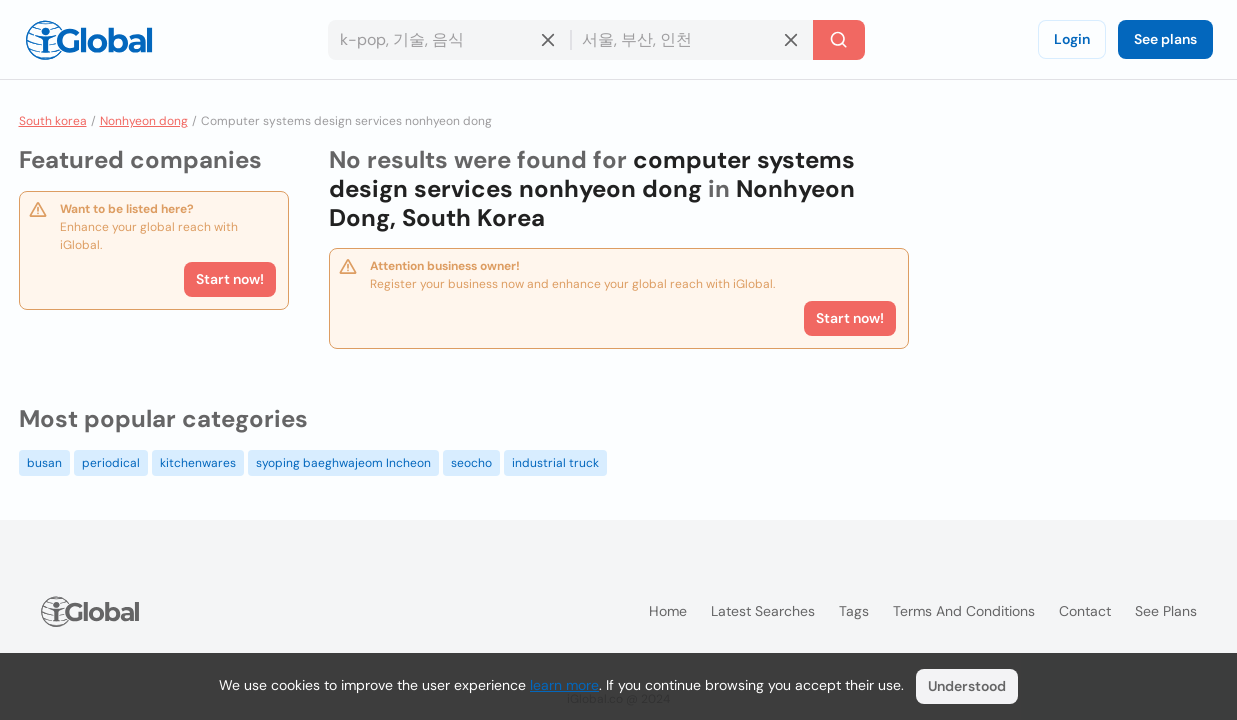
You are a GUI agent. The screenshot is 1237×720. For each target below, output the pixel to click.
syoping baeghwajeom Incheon (343, 463)
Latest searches (763, 611)
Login (1072, 39)
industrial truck (555, 463)
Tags (854, 611)
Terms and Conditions (964, 611)
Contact (1085, 611)
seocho (471, 463)
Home (668, 611)
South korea (53, 121)
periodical (111, 463)
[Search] (839, 40)
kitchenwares (198, 463)
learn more (564, 685)
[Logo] (89, 40)
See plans (1165, 39)
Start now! (230, 279)
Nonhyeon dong (144, 121)
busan (44, 463)
